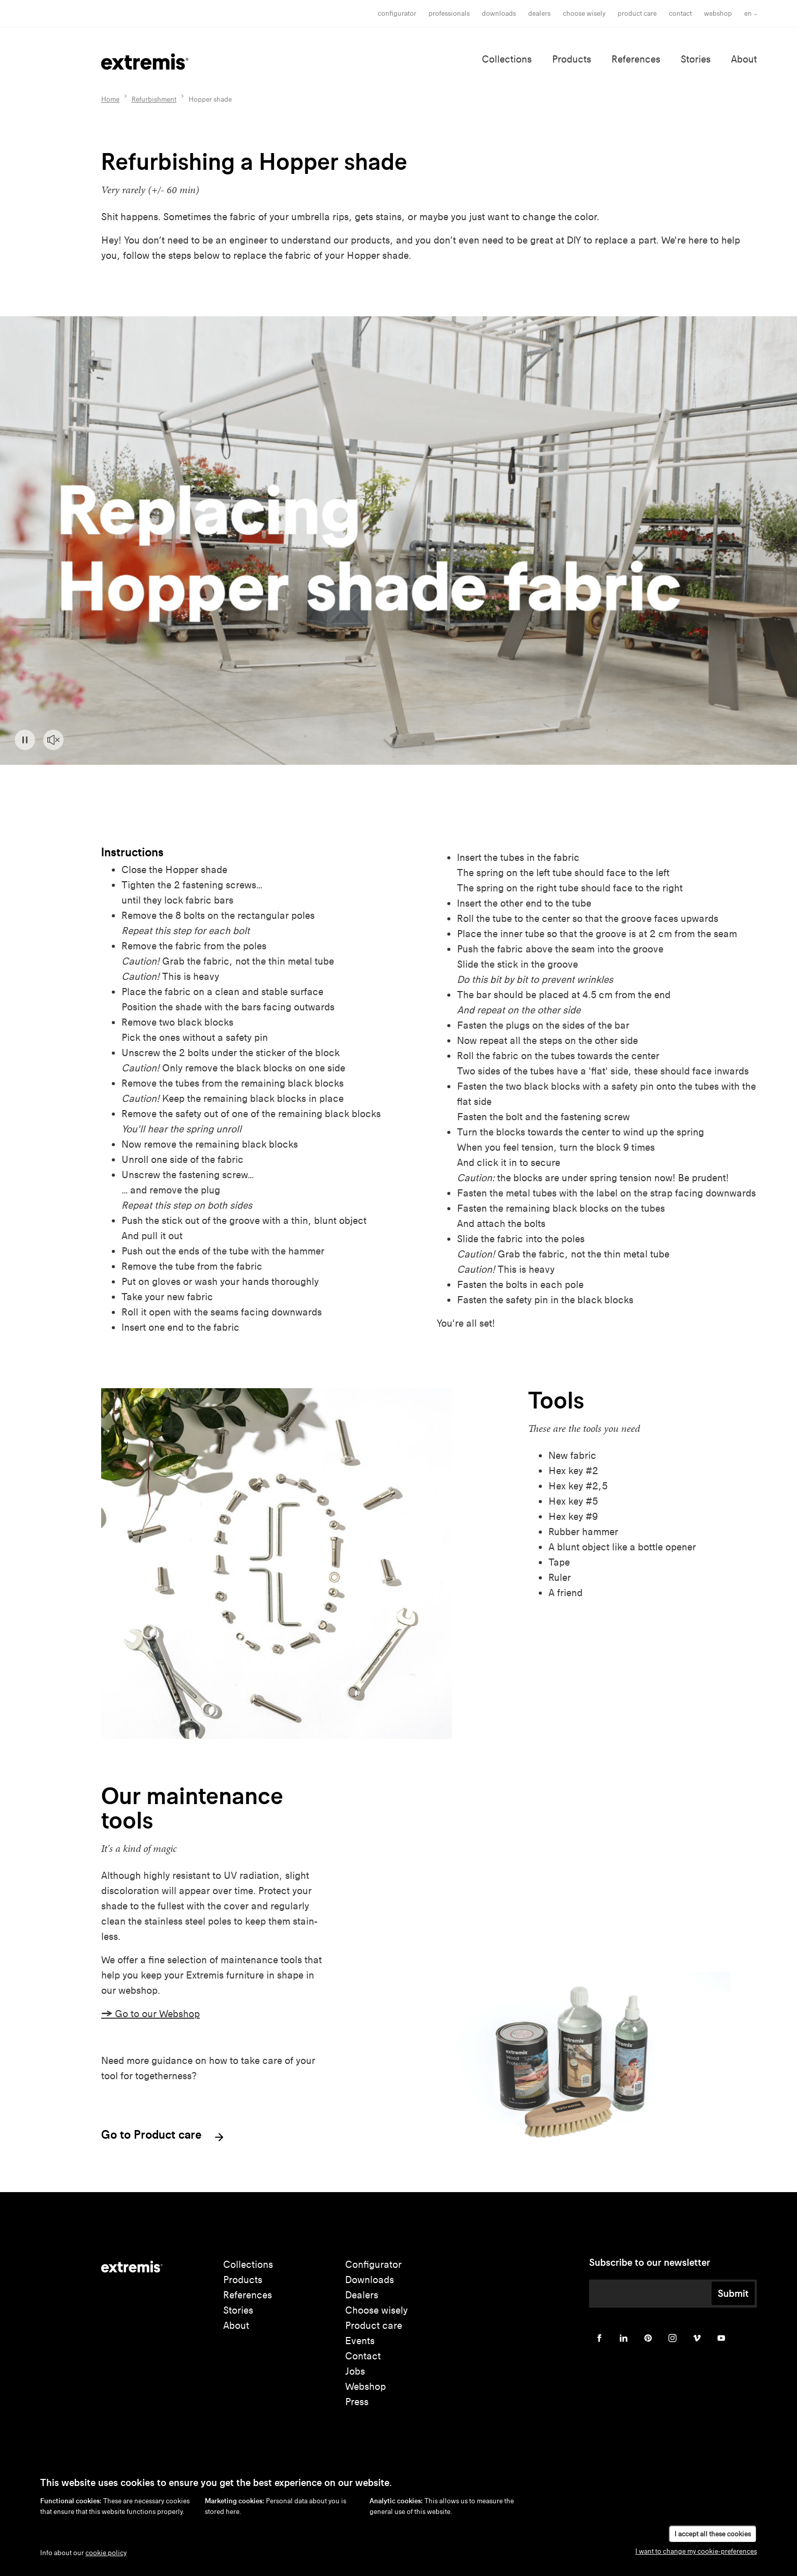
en (748, 13)
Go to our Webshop (150, 2014)
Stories (696, 59)
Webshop (718, 13)
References (635, 59)
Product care (637, 13)
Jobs (355, 2371)
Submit (733, 2293)
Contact (680, 13)
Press (357, 2402)
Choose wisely (376, 2310)
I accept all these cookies (713, 2534)
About (744, 59)
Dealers (539, 13)
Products (571, 59)
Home (110, 99)
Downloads (499, 13)
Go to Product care (163, 2136)
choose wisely (584, 13)
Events (360, 2341)
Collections (507, 59)
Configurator (397, 13)
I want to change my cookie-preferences (696, 2551)
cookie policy (106, 2553)
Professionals (449, 13)
